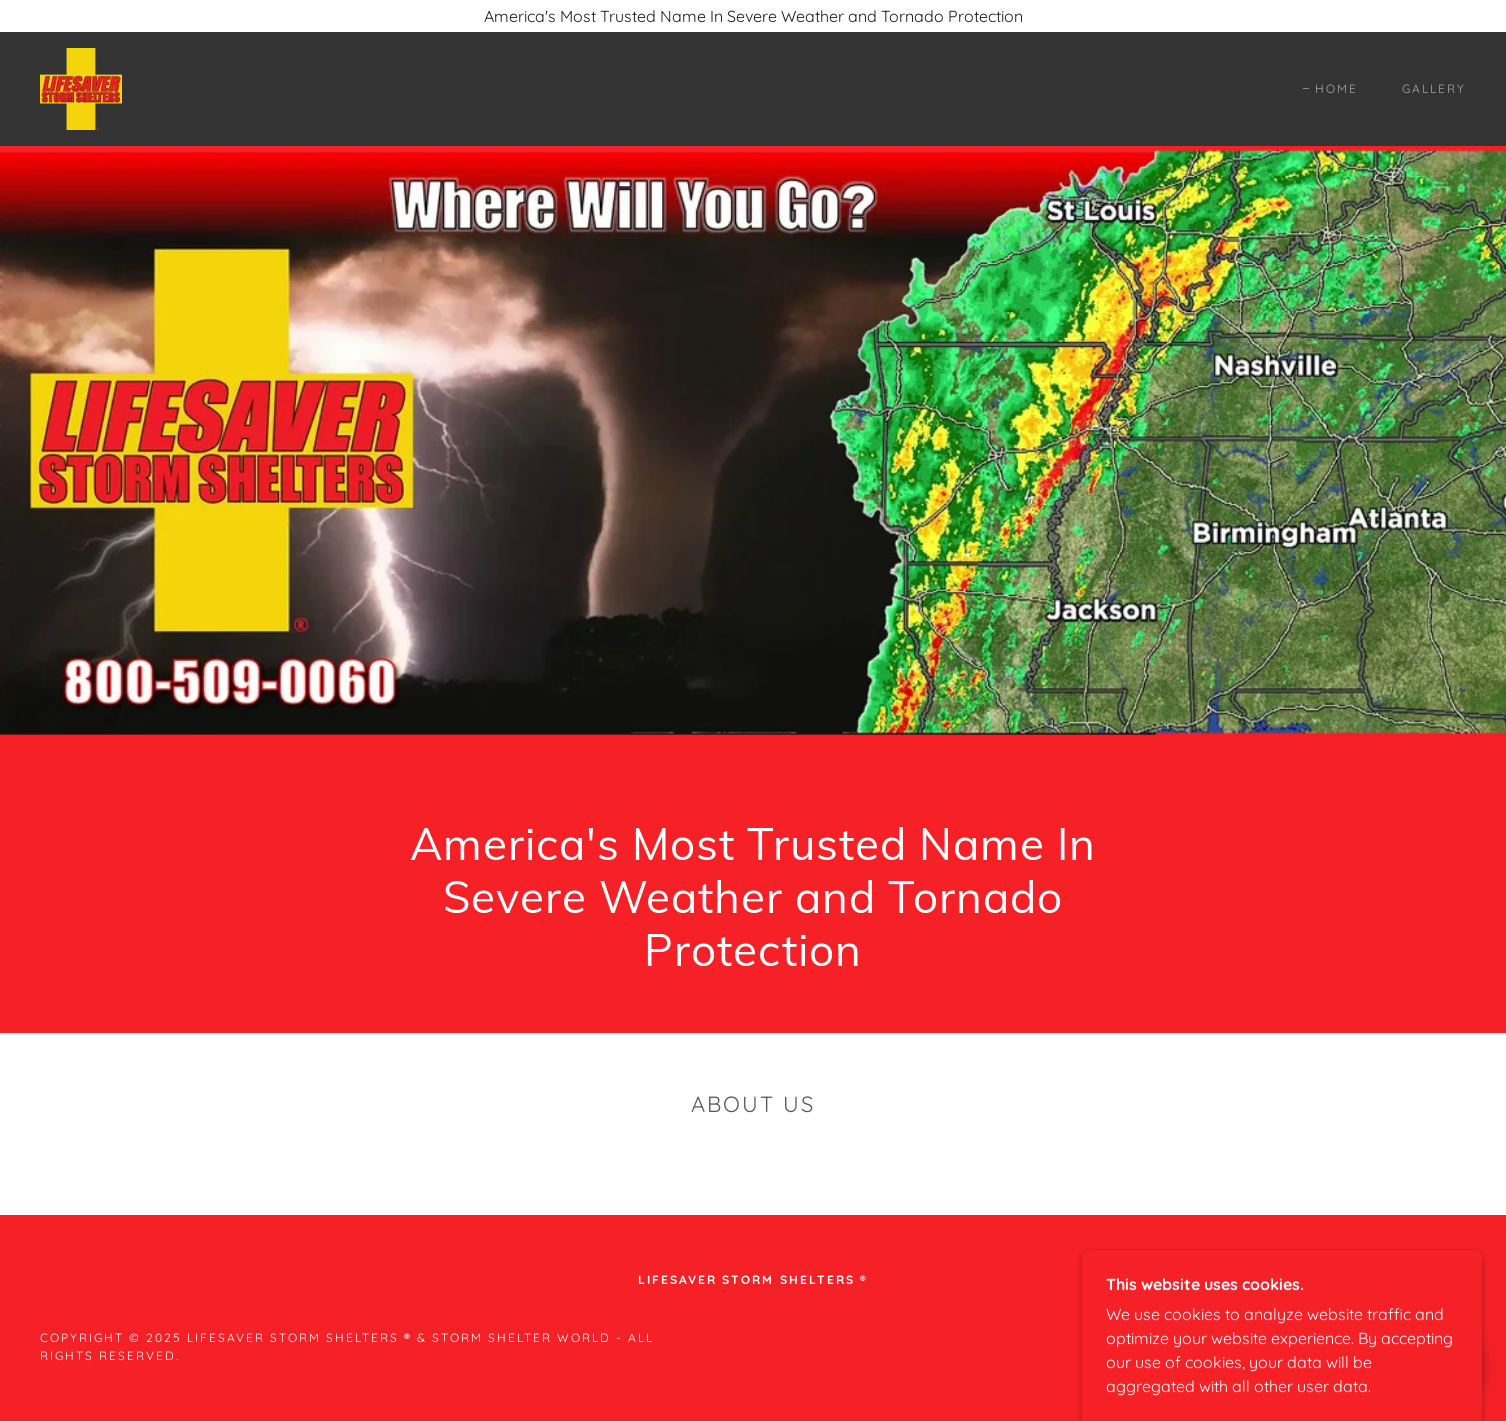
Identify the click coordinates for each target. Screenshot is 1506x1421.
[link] (81, 87)
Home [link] (1336, 88)
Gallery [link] (1434, 88)
